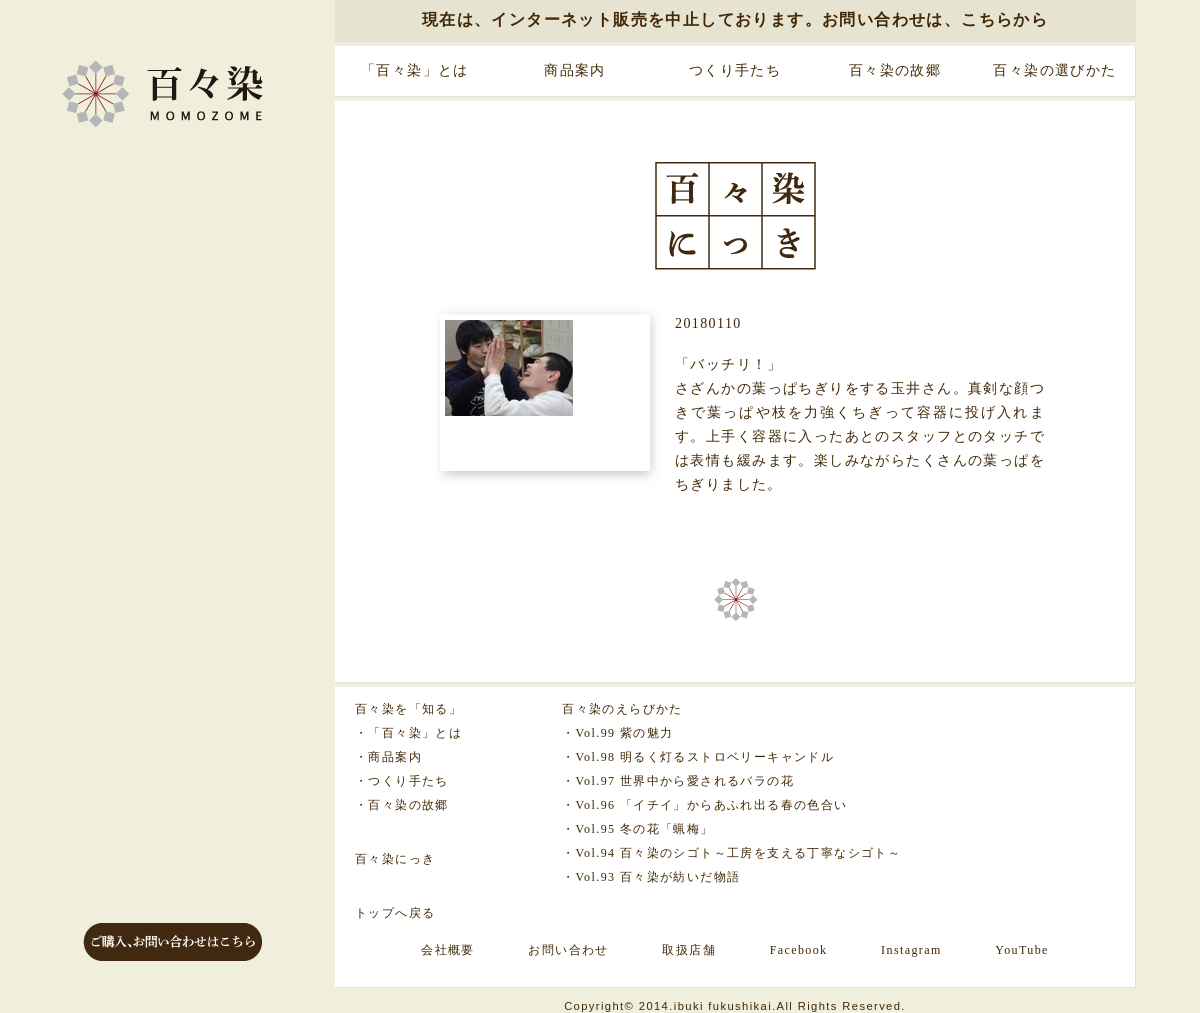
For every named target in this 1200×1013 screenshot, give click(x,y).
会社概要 (448, 950)
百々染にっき (395, 859)
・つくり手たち (402, 781)
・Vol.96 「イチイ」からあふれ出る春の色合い (704, 805)
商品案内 (575, 70)
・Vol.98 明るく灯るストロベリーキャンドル (698, 757)
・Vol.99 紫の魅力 (617, 733)
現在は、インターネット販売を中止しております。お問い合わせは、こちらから (735, 19)
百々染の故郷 (895, 70)
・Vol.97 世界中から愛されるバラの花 (678, 781)
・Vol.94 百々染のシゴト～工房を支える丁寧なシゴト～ (731, 853)
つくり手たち (735, 70)
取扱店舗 (689, 950)
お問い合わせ (568, 950)
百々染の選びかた (1054, 70)
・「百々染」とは (408, 733)
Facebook (799, 950)
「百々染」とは (415, 70)
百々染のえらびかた (622, 709)
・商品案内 (388, 757)
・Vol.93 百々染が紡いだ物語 (651, 877)
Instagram (911, 950)
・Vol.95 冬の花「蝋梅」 (637, 829)
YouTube (1022, 950)
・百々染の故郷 (402, 805)
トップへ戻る (395, 913)
